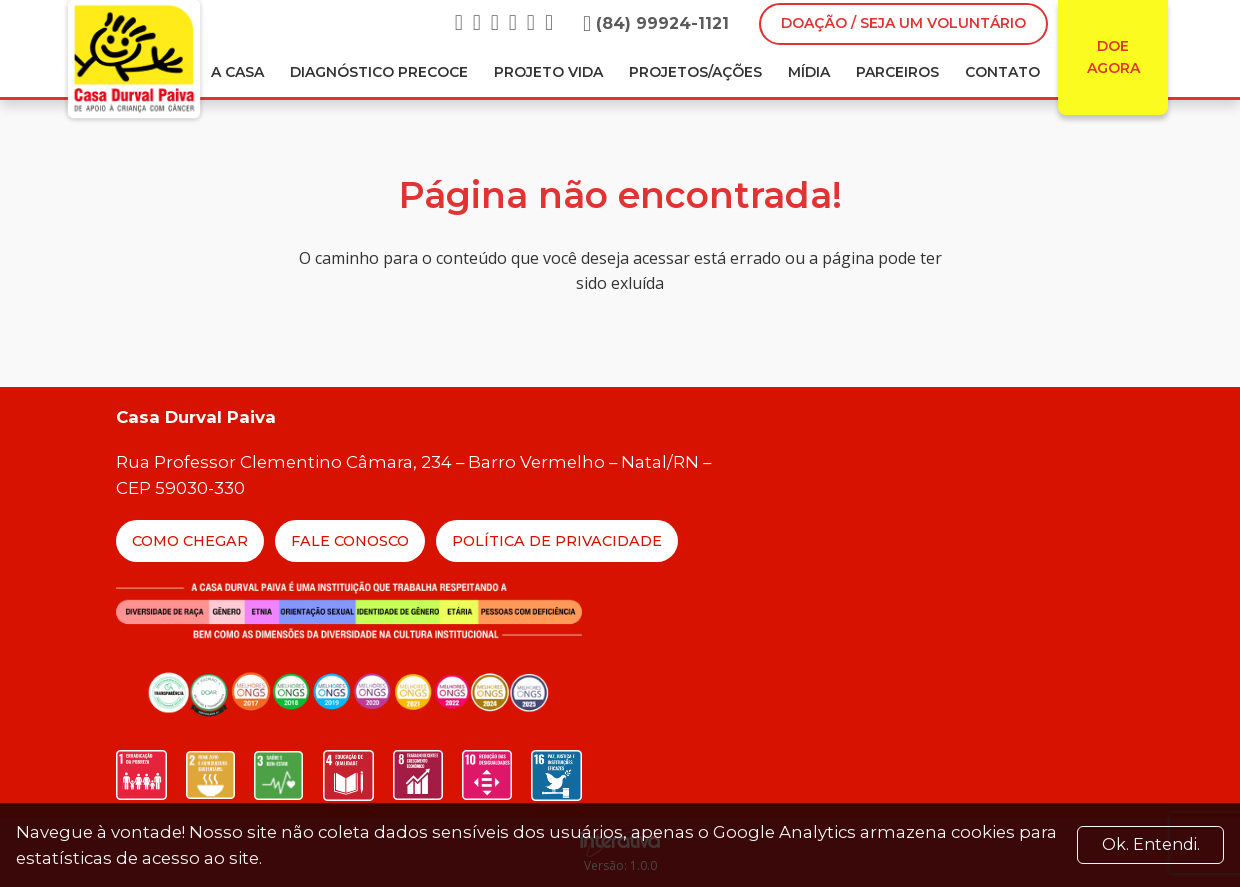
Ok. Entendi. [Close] (1151, 844)
